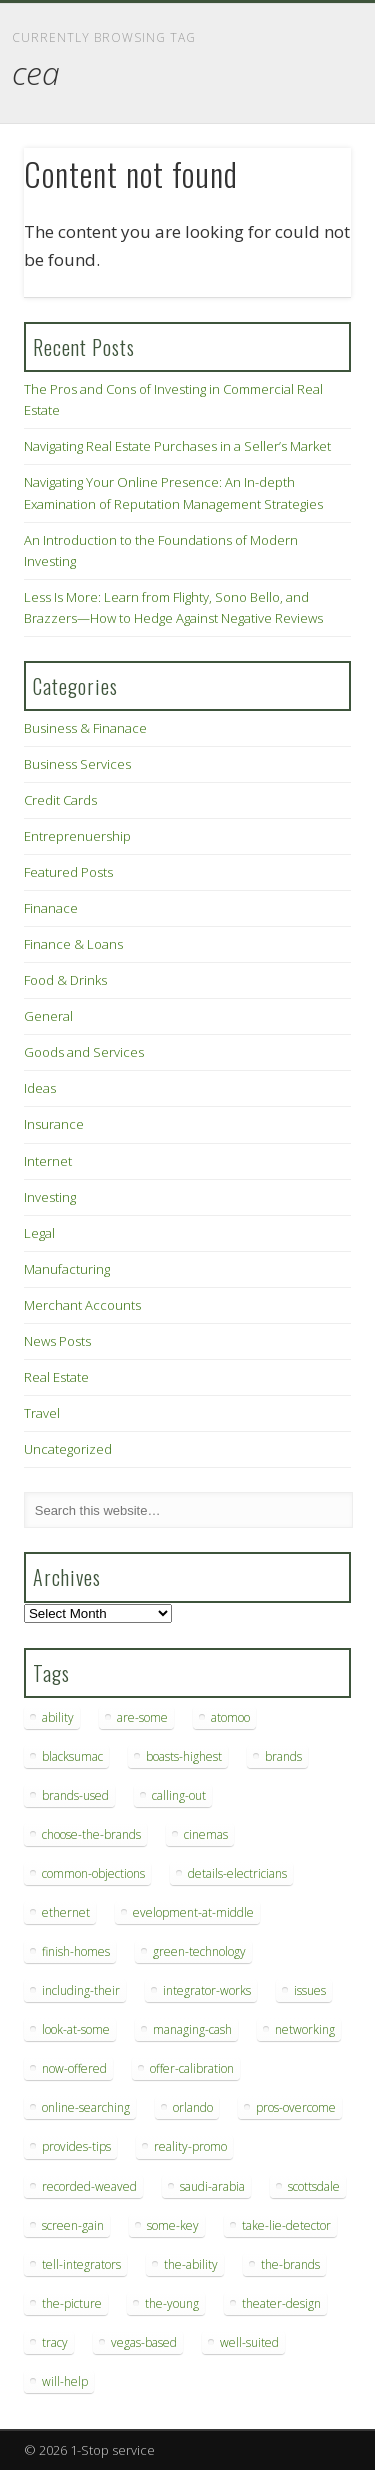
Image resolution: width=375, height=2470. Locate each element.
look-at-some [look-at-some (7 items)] (76, 2029)
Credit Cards (60, 800)
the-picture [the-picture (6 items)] (72, 2303)
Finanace (51, 908)
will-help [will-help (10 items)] (65, 2381)
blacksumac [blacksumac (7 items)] (72, 1756)
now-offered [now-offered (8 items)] (74, 2068)
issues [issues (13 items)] (310, 1990)
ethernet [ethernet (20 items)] (66, 1912)
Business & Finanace (85, 728)
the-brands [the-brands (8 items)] (290, 2264)
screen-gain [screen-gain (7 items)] (73, 2225)
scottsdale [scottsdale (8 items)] (314, 2186)
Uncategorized (68, 1449)
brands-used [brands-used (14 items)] (75, 1795)
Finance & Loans (73, 944)
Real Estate (56, 1377)
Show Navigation (303, 179)
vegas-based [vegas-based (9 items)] (144, 2342)
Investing (50, 1197)
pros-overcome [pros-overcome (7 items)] (296, 2107)
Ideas (40, 1088)
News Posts (57, 1341)
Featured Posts (68, 872)
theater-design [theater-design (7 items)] (281, 2303)
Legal (39, 1233)
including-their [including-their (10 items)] (81, 1990)
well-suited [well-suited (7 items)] (249, 2342)
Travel (42, 1413)
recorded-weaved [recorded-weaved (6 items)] (89, 2186)
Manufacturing (67, 1269)
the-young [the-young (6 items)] (172, 2303)
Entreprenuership (77, 836)
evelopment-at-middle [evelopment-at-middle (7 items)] (193, 1912)
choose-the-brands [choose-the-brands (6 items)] (91, 1834)
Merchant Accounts (82, 1305)
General (48, 1016)
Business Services (77, 764)
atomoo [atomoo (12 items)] (230, 1717)
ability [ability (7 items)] (58, 1717)
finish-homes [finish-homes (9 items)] (76, 1951)
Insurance (54, 1124)
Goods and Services (84, 1052)
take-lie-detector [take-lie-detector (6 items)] (286, 2225)
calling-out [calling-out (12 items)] (179, 1795)
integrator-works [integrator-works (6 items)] (207, 1990)
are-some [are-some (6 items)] (142, 1717)
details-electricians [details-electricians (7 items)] (237, 1873)
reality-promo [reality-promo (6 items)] (190, 2146)
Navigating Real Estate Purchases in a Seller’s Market (177, 446)
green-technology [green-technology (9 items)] (199, 1951)
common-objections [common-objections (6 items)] (93, 1873)
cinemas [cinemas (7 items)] (206, 1834)
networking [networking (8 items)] (305, 2029)
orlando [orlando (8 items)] (193, 2107)
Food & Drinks (65, 980)
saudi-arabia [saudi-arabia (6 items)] (212, 2186)
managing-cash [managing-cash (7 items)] (192, 2029)
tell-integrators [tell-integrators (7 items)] (81, 2264)
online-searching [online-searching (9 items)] (86, 2107)
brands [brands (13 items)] (283, 1756)
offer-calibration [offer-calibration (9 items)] (192, 2068)
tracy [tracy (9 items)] (55, 2342)
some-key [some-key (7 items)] (173, 2225)
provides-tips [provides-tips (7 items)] (76, 2146)
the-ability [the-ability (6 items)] (191, 2264)
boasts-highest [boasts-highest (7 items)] (184, 1756)
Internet (48, 1161)
